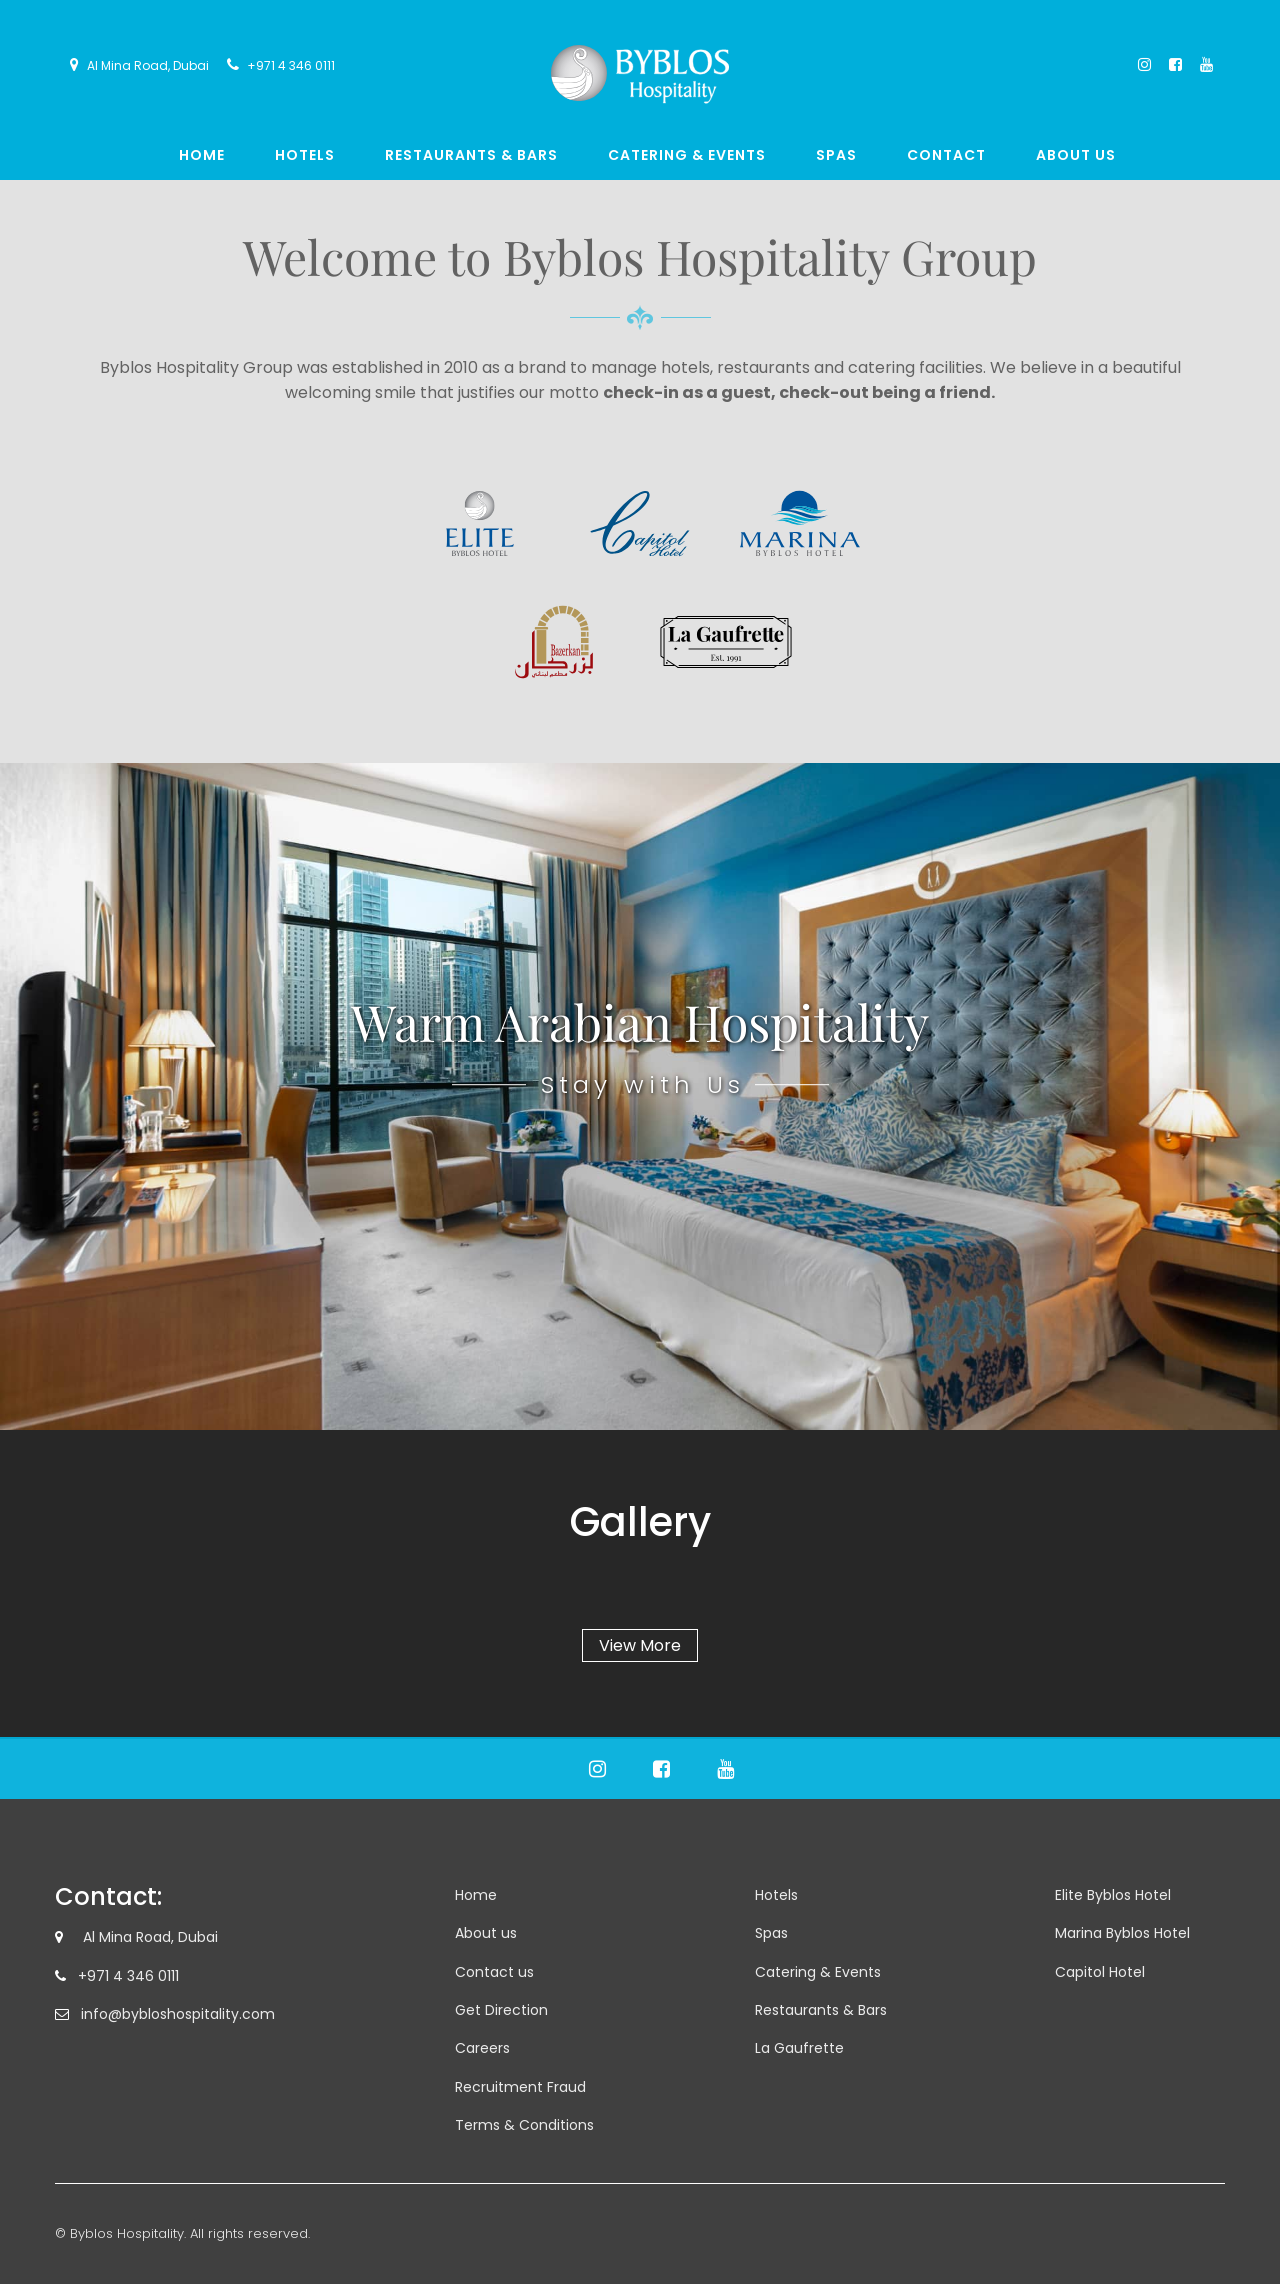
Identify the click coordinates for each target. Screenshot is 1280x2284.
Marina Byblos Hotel (1122, 1933)
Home (202, 155)
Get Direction (501, 2010)
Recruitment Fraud (520, 2087)
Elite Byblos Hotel (1113, 1895)
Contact (946, 155)
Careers (482, 2048)
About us (1076, 155)
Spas (836, 155)
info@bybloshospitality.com (178, 2014)
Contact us (494, 1972)
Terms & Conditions (524, 2125)
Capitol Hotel (1100, 1972)
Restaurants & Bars (471, 155)
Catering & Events (687, 155)
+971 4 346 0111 (291, 65)
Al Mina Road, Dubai (148, 65)
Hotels (305, 155)
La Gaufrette (799, 2048)
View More (640, 1645)
